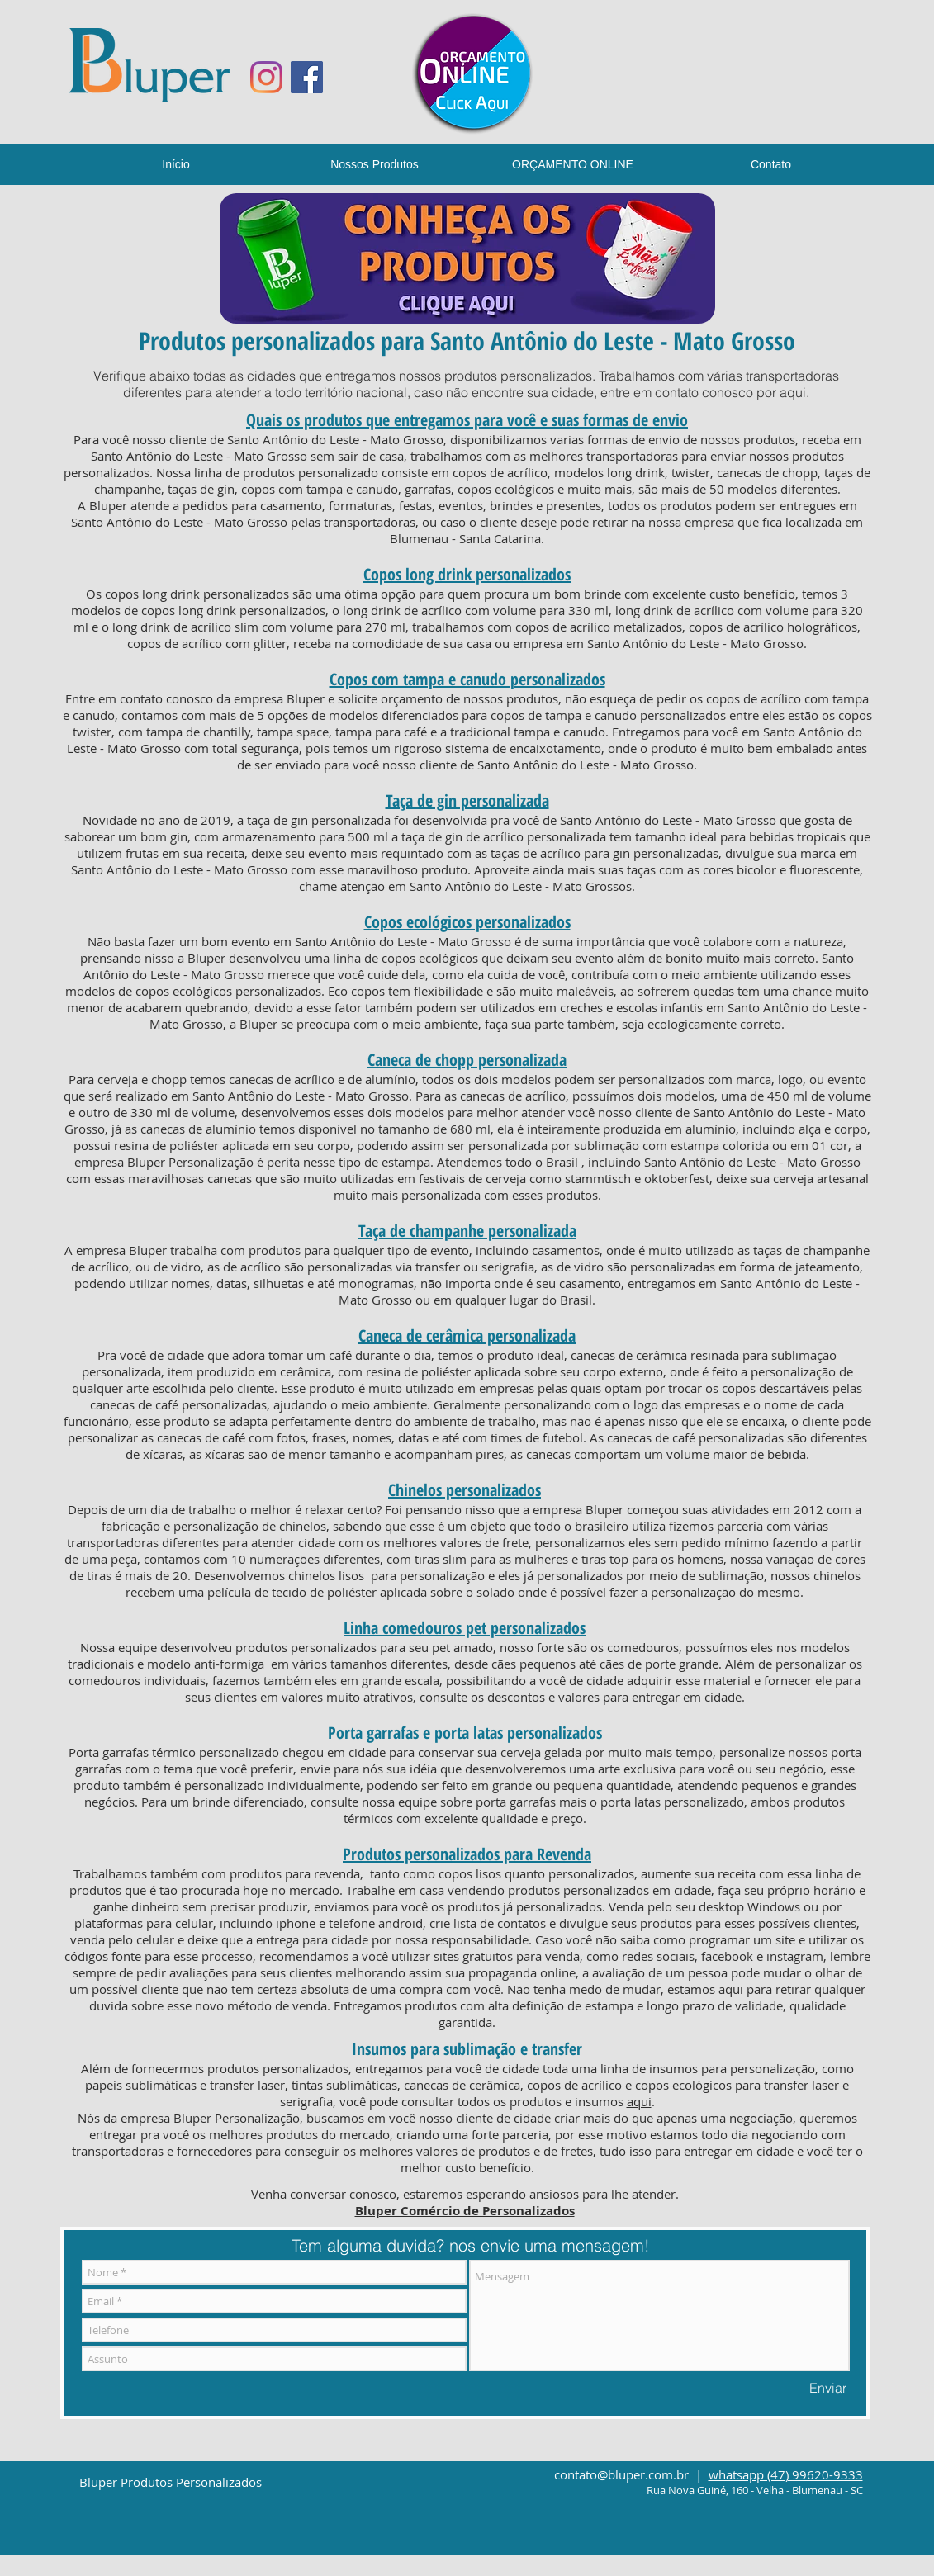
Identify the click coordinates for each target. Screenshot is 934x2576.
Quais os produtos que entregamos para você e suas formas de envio (467, 420)
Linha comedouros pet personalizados (465, 1628)
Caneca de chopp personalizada (467, 1060)
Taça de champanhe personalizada (467, 1230)
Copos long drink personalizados (467, 574)
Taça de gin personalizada (467, 800)
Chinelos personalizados (464, 1490)
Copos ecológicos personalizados (467, 922)
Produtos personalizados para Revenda (467, 1854)
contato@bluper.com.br (621, 2474)
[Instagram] (266, 77)
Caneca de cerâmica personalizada (467, 1335)
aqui (793, 392)
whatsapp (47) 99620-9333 (786, 2474)
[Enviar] (828, 2387)
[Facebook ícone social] (307, 77)
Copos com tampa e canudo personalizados (467, 679)
